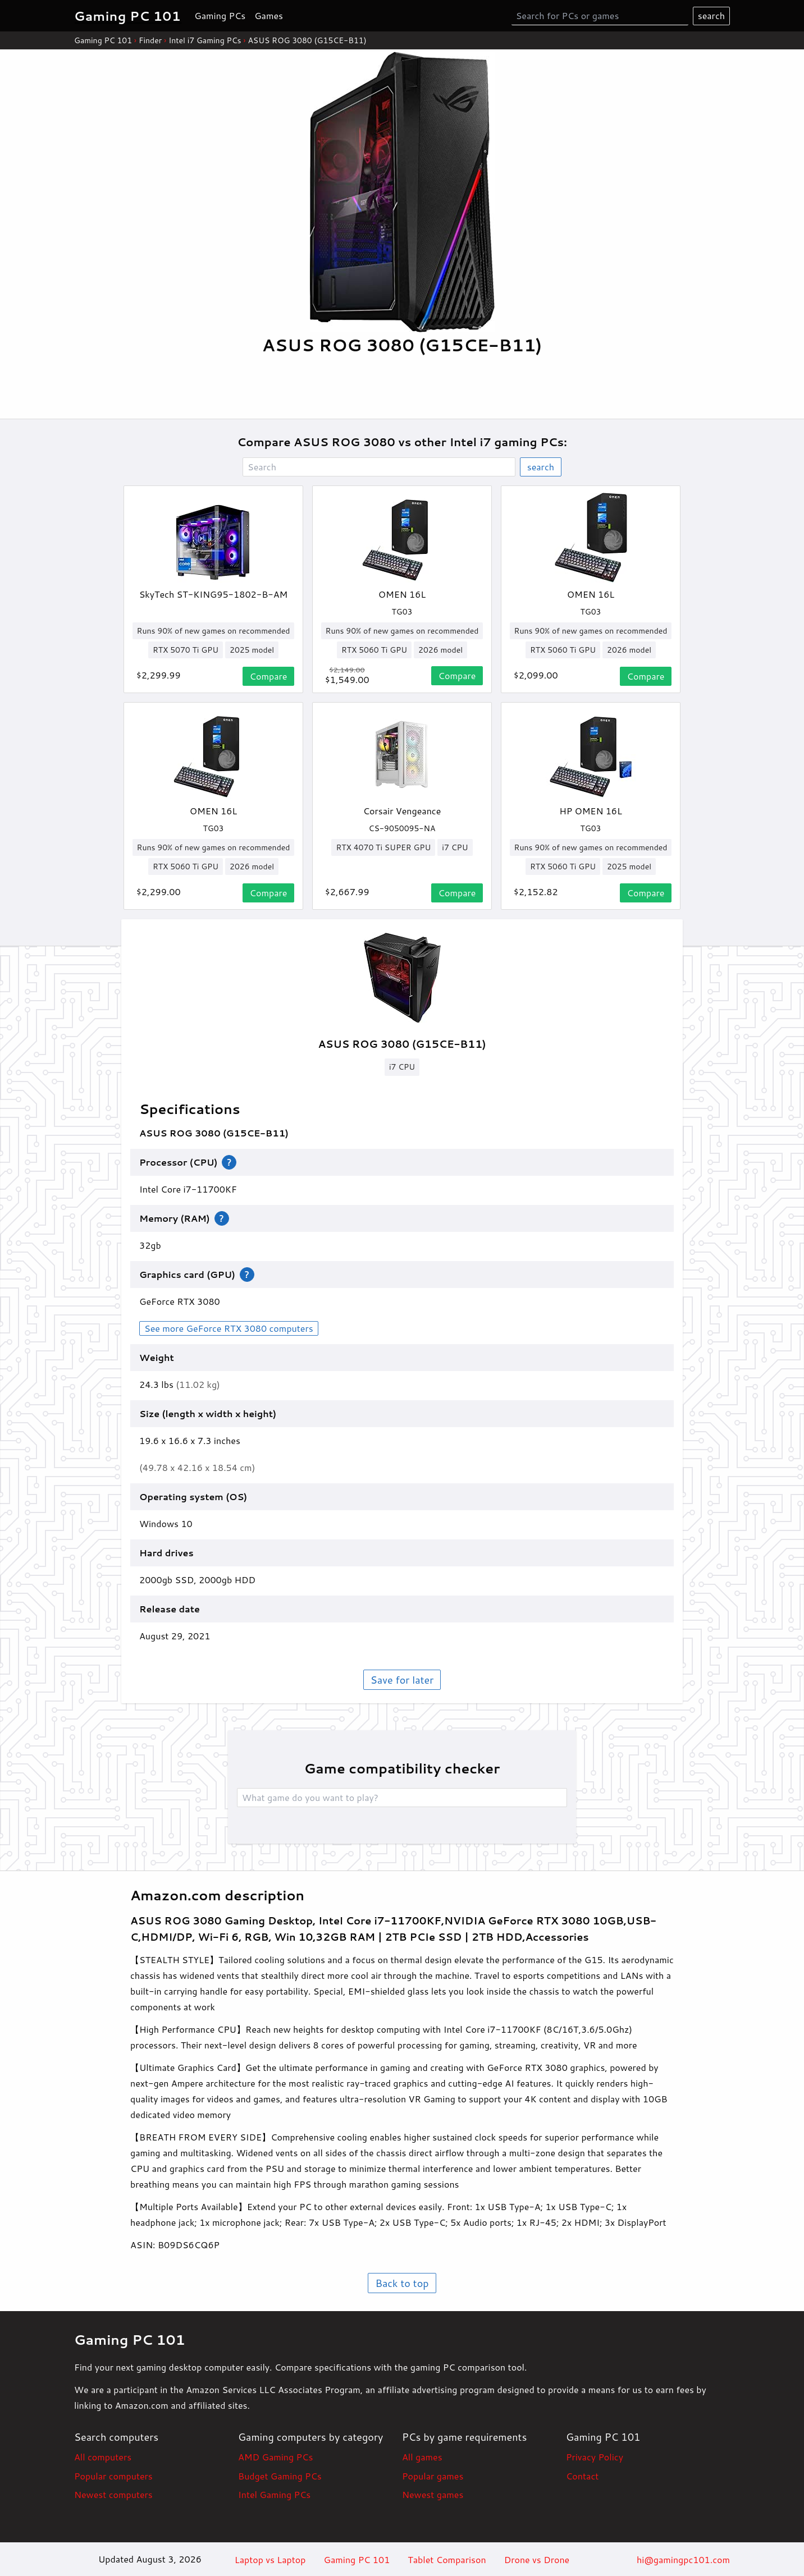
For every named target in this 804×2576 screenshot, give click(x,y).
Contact (582, 2475)
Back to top (401, 2283)
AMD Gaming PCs (275, 2456)
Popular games (432, 2475)
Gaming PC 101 (103, 40)
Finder (150, 40)
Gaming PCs (219, 15)
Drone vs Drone (537, 2559)
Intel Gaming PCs (274, 2494)
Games (268, 15)
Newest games (432, 2494)
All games (422, 2456)
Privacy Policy (594, 2456)
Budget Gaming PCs (280, 2475)
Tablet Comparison (447, 2559)
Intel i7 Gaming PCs (204, 40)
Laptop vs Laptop (270, 2559)
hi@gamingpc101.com (683, 2559)
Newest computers (113, 2494)
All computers (102, 2456)
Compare (268, 676)
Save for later (402, 1679)
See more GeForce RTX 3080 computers (228, 1328)
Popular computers (113, 2475)
